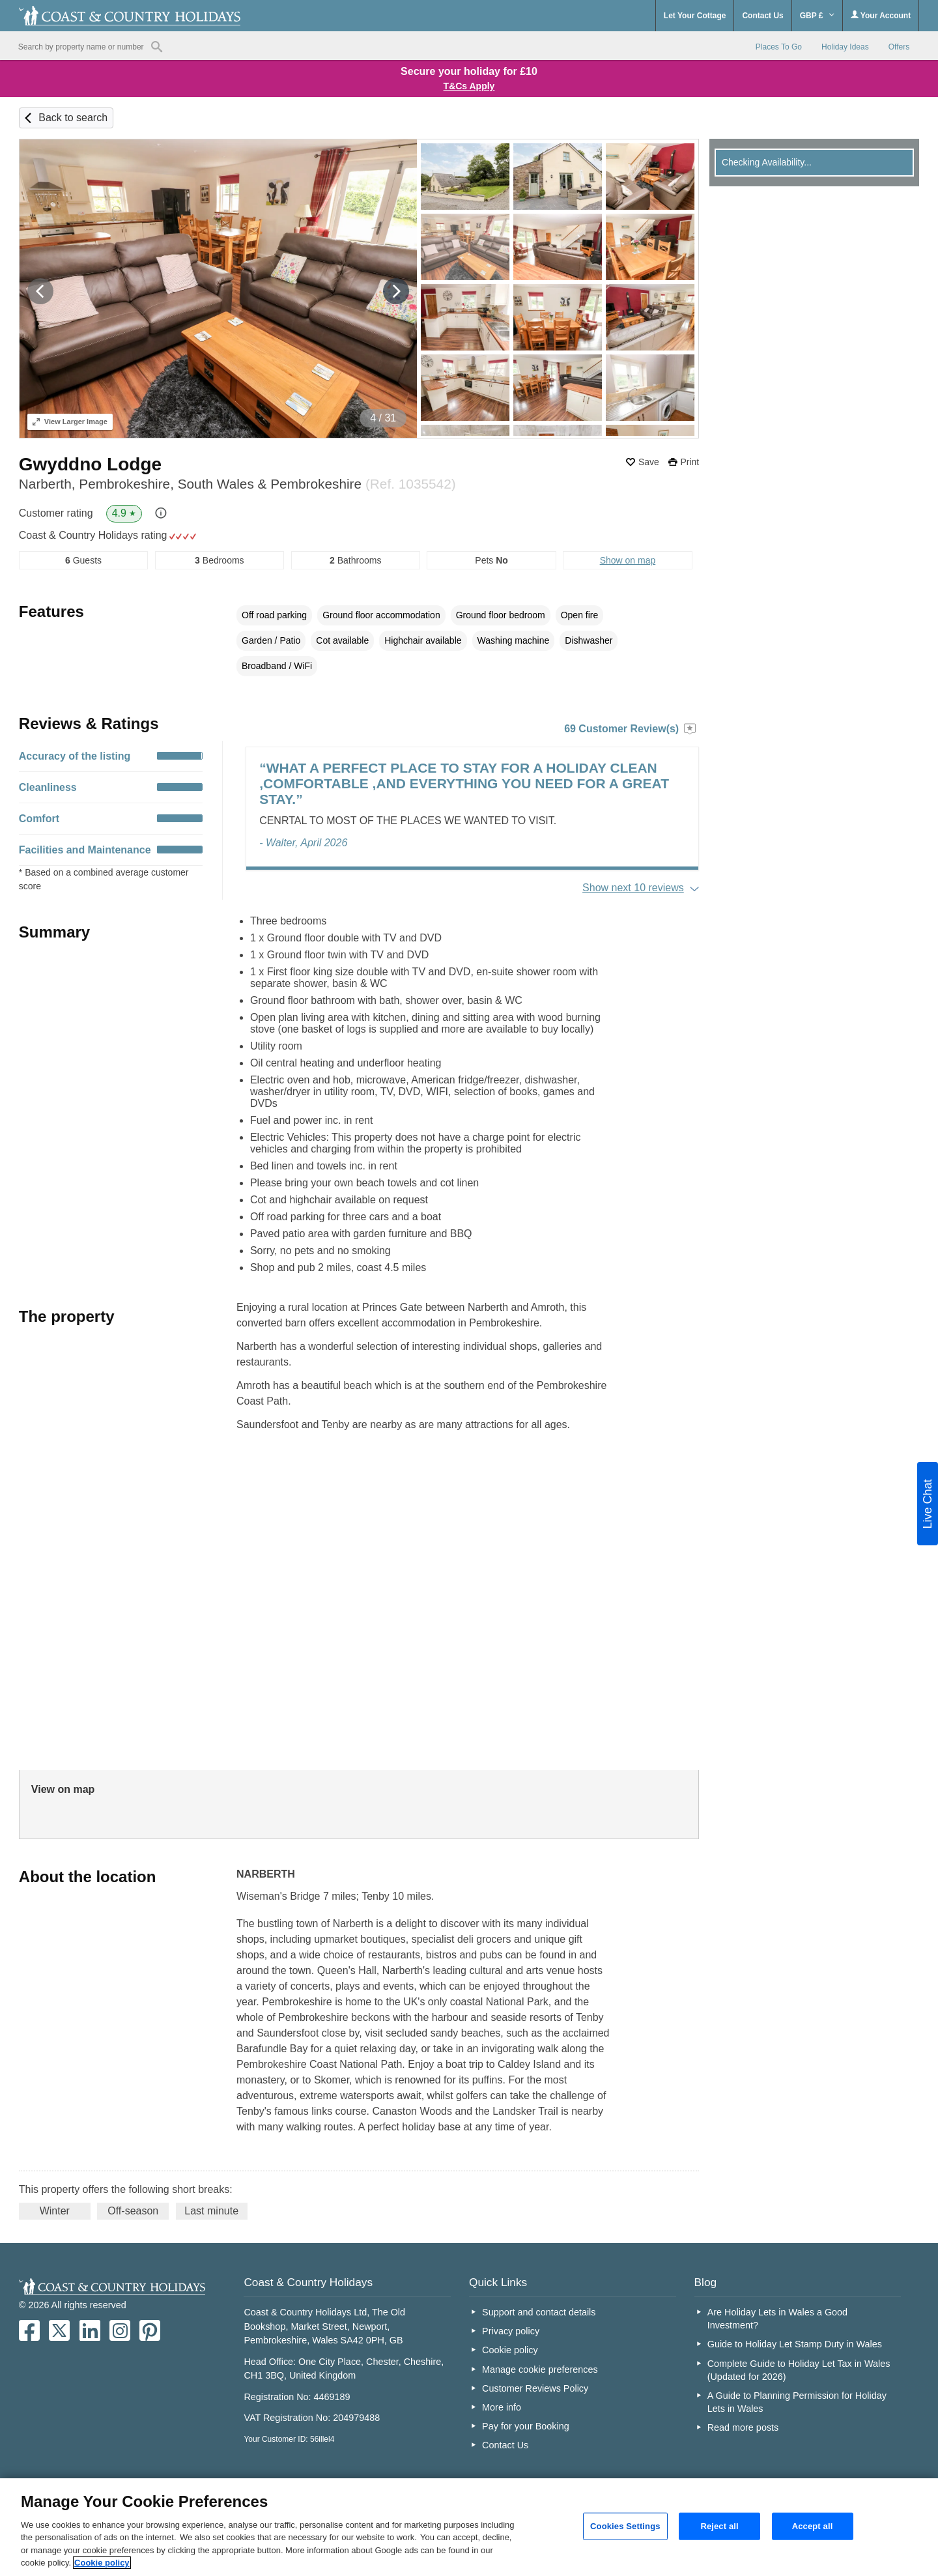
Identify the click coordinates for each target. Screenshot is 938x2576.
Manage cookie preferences (540, 2369)
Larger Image (70, 421)
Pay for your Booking (525, 2426)
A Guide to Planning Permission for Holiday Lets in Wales (797, 2402)
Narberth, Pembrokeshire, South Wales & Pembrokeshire (237, 483)
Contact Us (762, 15)
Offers (898, 46)
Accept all (812, 2526)
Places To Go (779, 46)
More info (501, 2407)
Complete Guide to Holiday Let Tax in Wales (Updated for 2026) (798, 2370)
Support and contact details (538, 2312)
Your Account (881, 15)
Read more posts (743, 2427)
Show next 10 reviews (633, 887)
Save (648, 462)
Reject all (719, 2526)
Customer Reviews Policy (535, 2388)
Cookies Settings (625, 2526)
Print (689, 462)
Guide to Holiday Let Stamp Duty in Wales (794, 2344)
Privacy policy (510, 2331)
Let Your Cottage (695, 15)
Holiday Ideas (845, 46)
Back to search (72, 117)
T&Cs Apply (469, 86)
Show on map (628, 560)
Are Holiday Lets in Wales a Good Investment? (777, 2318)
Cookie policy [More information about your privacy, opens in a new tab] (102, 2563)
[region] (469, 2527)
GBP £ (817, 15)
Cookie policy (510, 2350)
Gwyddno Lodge (90, 464)
